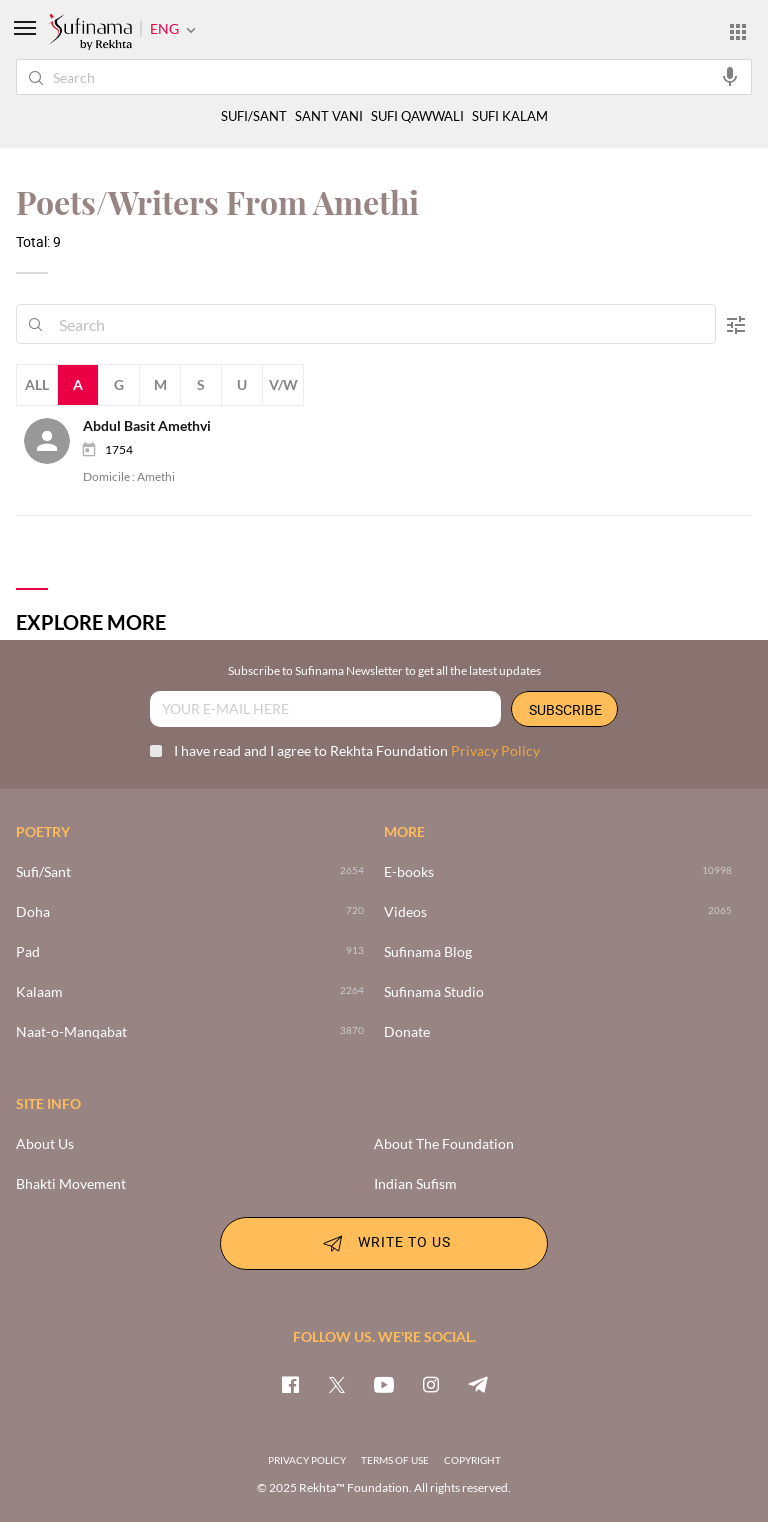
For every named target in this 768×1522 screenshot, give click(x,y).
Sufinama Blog (428, 952)
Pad (28, 952)
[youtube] (384, 1384)
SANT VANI (329, 116)
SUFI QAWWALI (417, 116)
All (37, 384)
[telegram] (478, 1384)
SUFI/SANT (254, 116)
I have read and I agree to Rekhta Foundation (345, 750)
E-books (409, 872)
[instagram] (431, 1384)
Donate (407, 1032)
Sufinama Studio (434, 992)
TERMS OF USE (395, 1460)
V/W (283, 384)
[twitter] (337, 1384)
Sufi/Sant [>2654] (43, 872)
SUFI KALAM (510, 116)
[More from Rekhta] (738, 31)
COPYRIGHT (472, 1460)
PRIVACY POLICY (307, 1460)
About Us (45, 1144)
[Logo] (90, 33)
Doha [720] (33, 912)
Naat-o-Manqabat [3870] (71, 1032)
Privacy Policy (495, 750)
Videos (405, 912)
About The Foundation (444, 1144)
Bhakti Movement (71, 1184)
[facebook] (290, 1384)
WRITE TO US (384, 1243)
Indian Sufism (415, 1184)
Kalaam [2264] (39, 992)
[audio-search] (730, 76)
